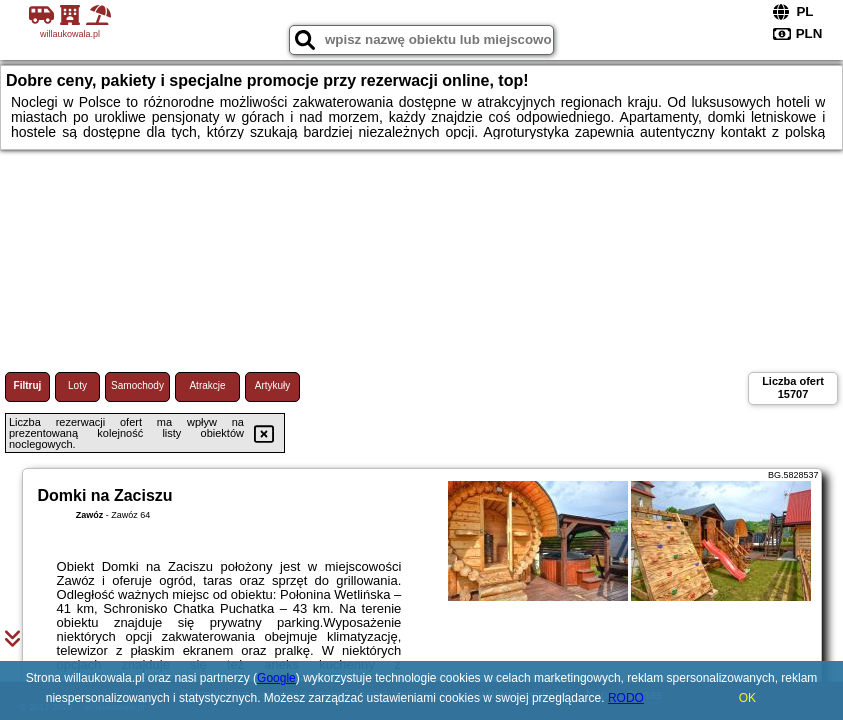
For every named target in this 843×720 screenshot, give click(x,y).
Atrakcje (207, 385)
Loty (77, 385)
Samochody (137, 385)
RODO (626, 698)
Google (276, 678)
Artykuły (273, 385)
